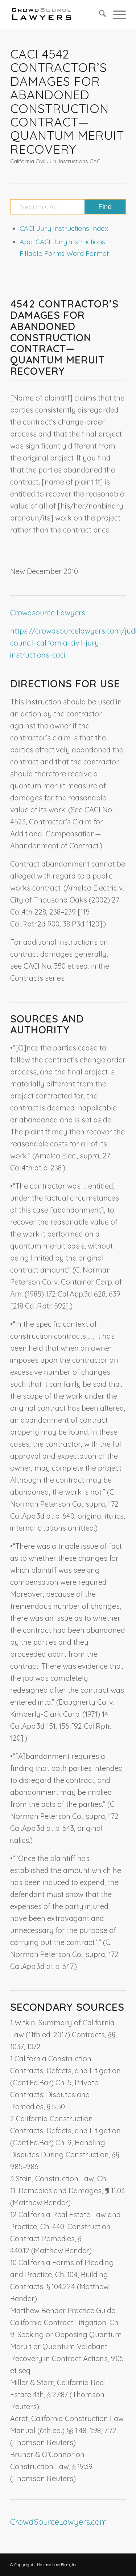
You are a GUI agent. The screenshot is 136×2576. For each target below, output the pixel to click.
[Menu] (116, 14)
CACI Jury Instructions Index (64, 228)
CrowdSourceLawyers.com (58, 2522)
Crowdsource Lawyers (47, 612)
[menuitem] (99, 14)
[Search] (99, 14)
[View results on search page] (105, 207)
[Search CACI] (68, 207)
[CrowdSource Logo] (56, 14)
